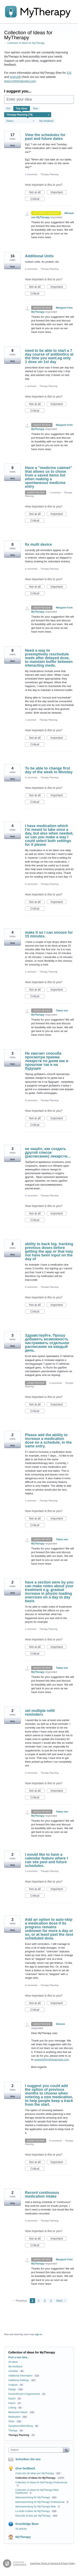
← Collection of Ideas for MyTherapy (24, 43)
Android (15, 77)
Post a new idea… (19, 2357)
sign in (38, 2334)
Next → (61, 2300)
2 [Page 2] (39, 2300)
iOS (69, 72)
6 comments (31, 269)
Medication (14, 2416)
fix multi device (38, 544)
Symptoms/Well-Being (20, 2426)
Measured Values (18, 2412)
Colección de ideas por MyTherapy (35, 2473)
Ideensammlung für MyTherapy (33, 2497)
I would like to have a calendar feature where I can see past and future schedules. (46, 1860)
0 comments (31, 777)
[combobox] (36, 2449)
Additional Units (39, 256)
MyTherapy (23, 2537)
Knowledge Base (27, 2524)
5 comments (31, 569)
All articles (21, 2528)
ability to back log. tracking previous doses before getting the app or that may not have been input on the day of (49, 1251)
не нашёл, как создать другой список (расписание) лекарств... (47, 1152)
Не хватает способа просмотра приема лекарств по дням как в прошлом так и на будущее (46, 1060)
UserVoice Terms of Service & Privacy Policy (52, 2563)
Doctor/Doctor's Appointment (24, 2394)
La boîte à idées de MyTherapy (33, 2511)
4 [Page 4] (51, 2300)
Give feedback (25, 2468)
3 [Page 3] (45, 2300)
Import (11, 2403)
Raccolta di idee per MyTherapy (33, 2515)
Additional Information (20, 2375)
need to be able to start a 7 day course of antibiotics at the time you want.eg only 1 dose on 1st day (49, 356)
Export (12, 2398)
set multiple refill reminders (40, 1713)
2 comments (31, 174)
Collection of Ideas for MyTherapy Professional (41, 2482)
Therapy (12, 2430)
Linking (12, 2407)
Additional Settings (18, 2380)
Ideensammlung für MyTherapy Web (35, 2506)
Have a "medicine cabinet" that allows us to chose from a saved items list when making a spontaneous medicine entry (48, 477)
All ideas (13, 2362)
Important (59, 192)
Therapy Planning (49, 174)
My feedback (46, 120)
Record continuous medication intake (42, 2194)
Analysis (13, 2384)
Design (12, 2389)
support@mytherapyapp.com (51, 2059)
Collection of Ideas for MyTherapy (35, 2477)
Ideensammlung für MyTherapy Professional (40, 2502)
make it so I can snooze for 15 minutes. (49, 934)
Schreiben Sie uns (28, 2459)
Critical (37, 199)
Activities (13, 2371)
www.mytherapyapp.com (20, 81)
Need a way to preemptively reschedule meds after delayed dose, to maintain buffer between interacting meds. (49, 657)
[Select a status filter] (20, 121)
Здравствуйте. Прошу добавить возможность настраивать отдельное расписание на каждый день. (47, 1342)
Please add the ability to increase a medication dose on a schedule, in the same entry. (48, 1440)
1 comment (30, 386)
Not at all (37, 192)
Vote (12, 145)
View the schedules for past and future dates (45, 137)
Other (11, 2421)
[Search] (66, 2449)
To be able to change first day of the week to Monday (49, 770)
